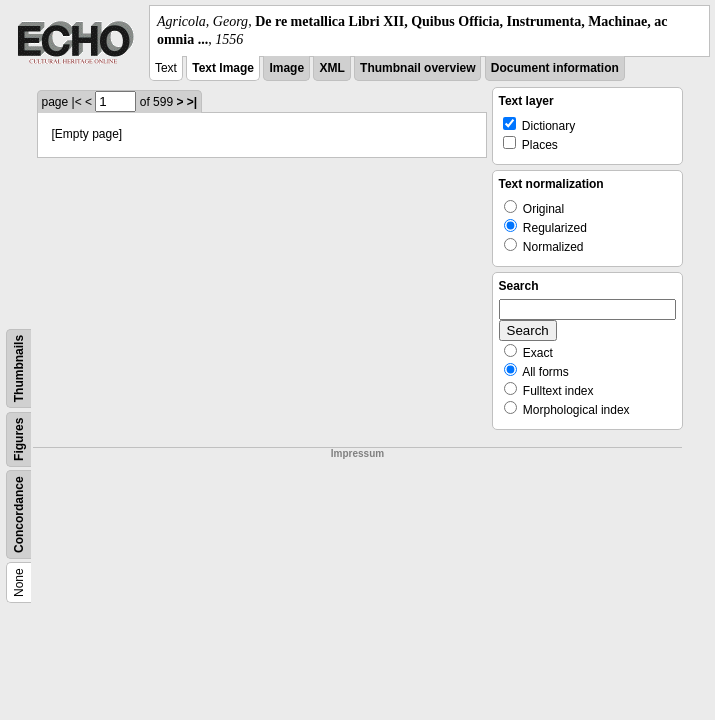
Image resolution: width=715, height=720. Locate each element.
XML (331, 68)
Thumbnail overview (417, 68)
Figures (19, 439)
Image (286, 68)
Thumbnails (19, 368)
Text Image (223, 68)
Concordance (19, 515)
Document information (555, 68)
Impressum (357, 453)
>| (192, 102)
